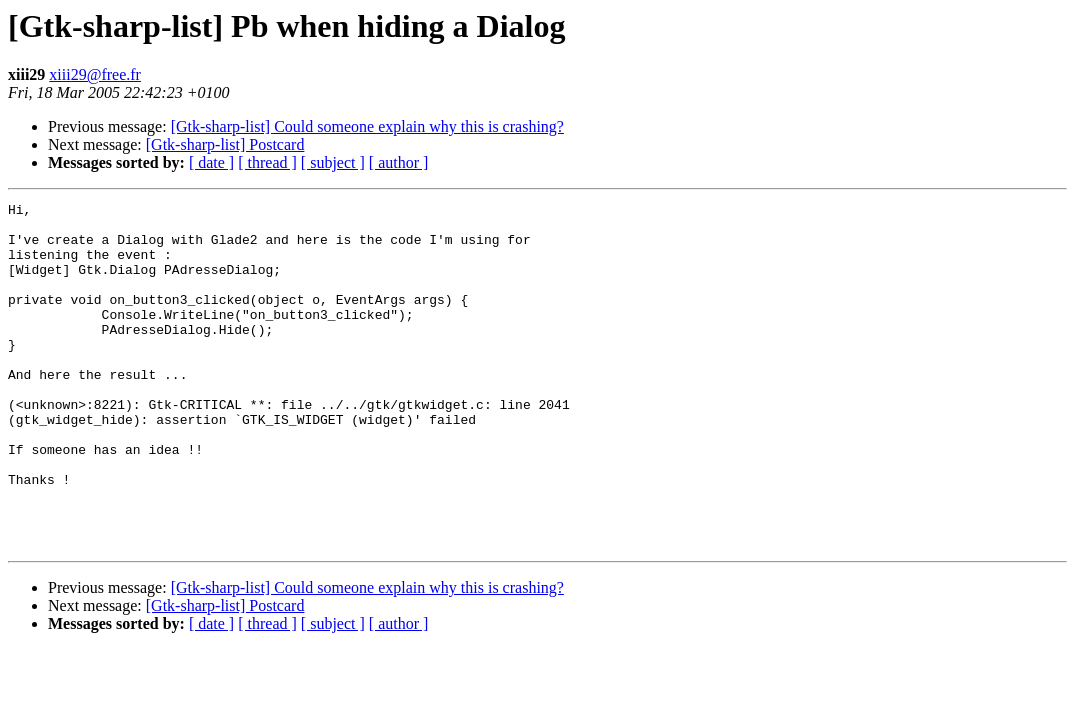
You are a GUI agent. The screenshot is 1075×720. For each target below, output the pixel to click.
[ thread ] (267, 162)
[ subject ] (333, 162)
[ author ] (399, 162)
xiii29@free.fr (95, 74)
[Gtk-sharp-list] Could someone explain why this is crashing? (367, 126)
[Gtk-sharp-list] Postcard (225, 144)
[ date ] (211, 162)
